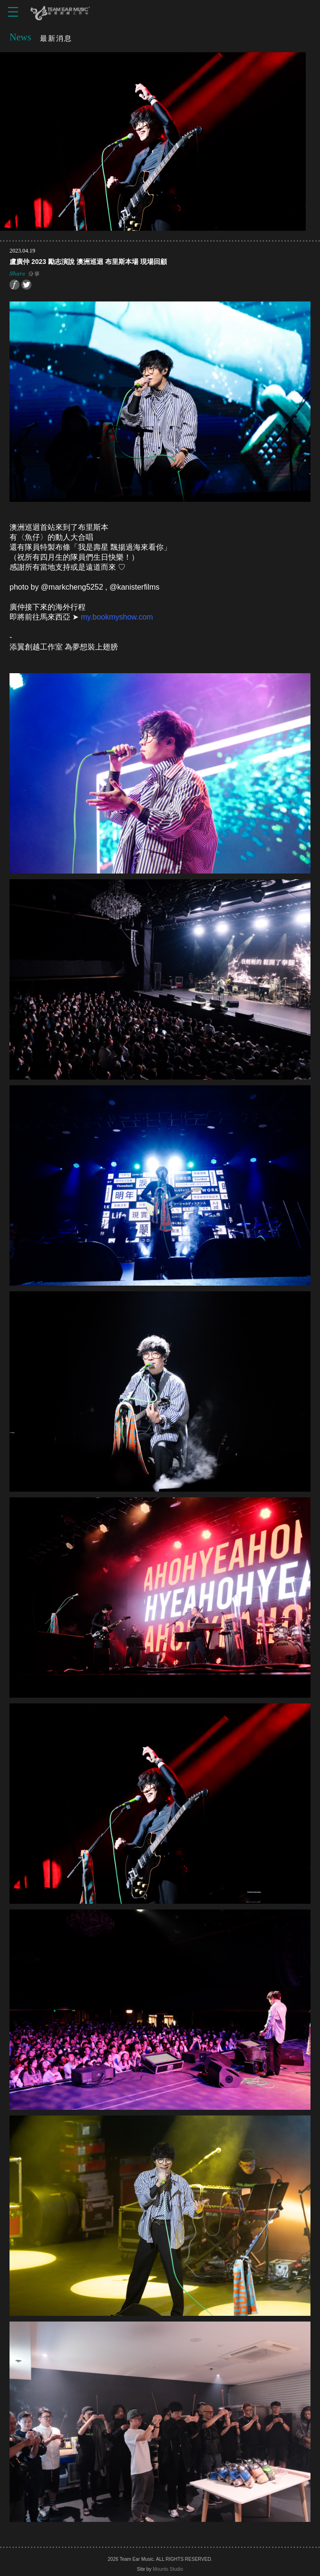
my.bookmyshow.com (117, 617)
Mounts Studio (168, 2569)
